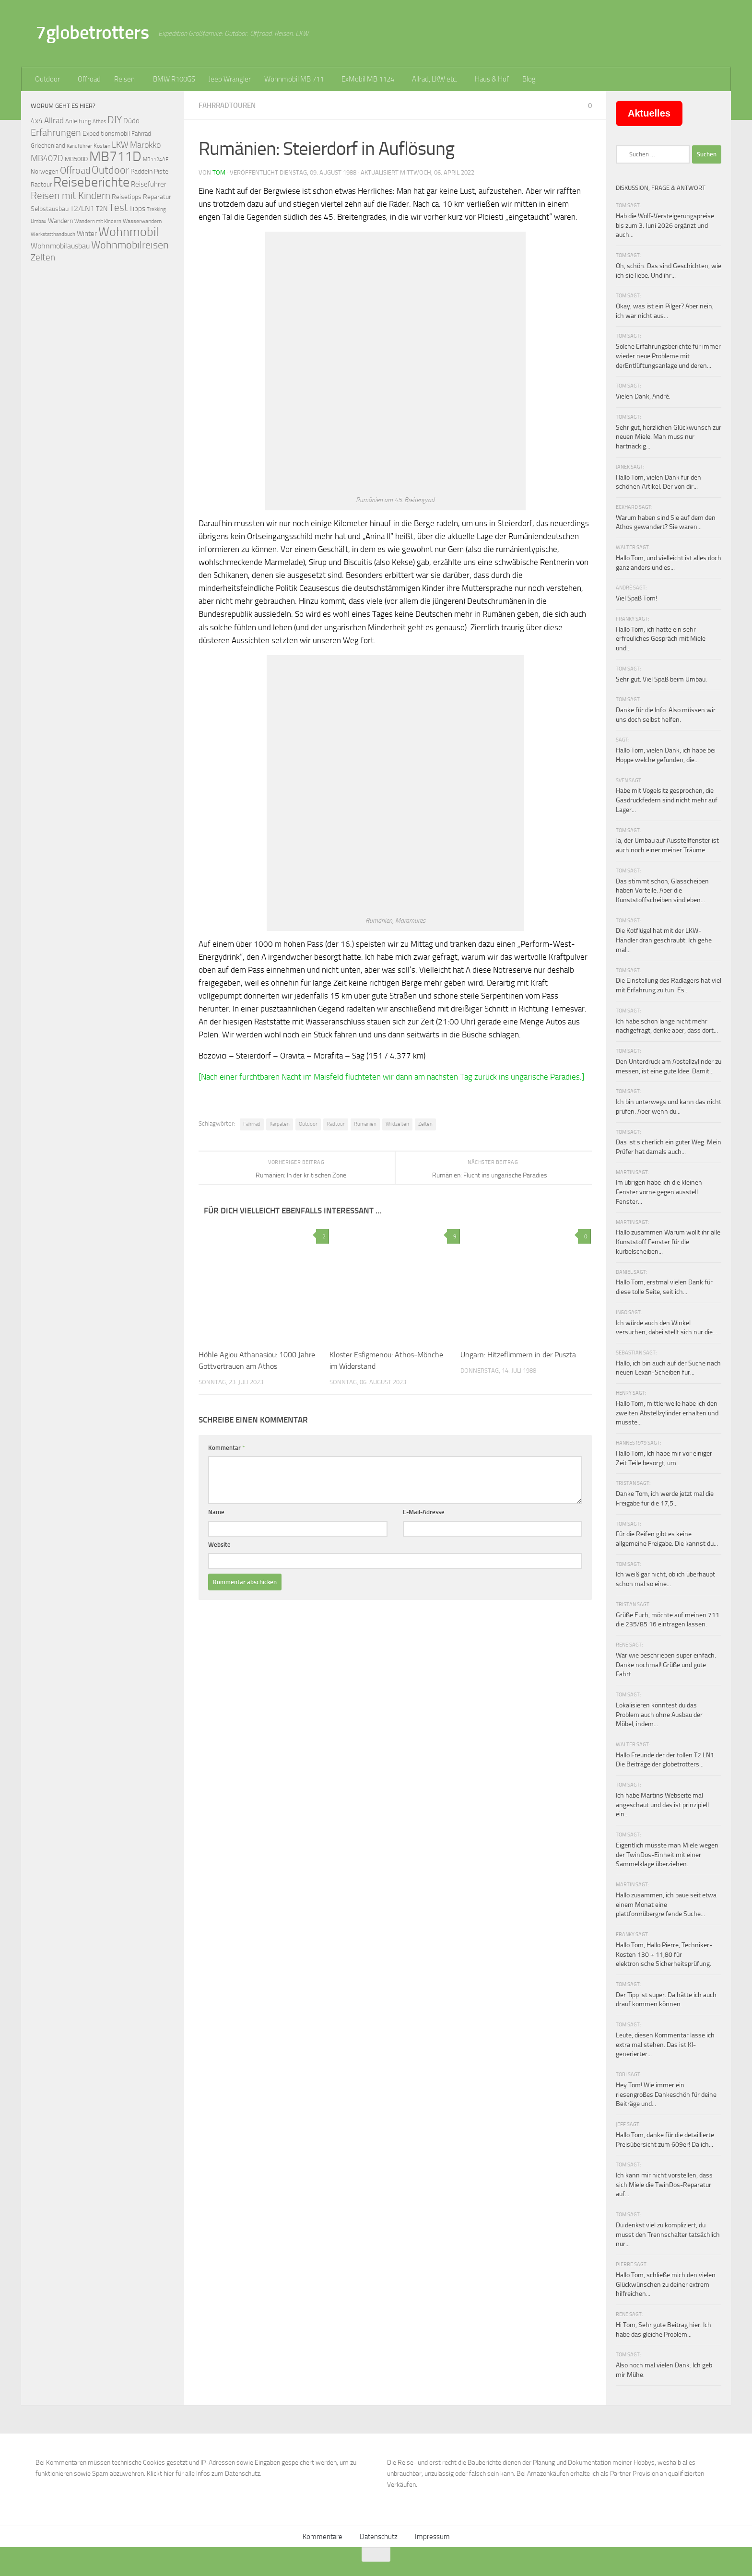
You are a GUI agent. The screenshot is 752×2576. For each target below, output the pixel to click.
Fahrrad (251, 1124)
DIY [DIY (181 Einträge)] (114, 120)
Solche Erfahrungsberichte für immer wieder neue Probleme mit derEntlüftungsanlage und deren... (668, 355)
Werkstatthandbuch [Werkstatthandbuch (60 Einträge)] (53, 234)
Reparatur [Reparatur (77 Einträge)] (157, 196)
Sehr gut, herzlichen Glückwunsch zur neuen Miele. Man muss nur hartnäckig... (668, 436)
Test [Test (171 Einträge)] (118, 207)
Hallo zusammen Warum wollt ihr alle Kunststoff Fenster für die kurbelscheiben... (668, 1241)
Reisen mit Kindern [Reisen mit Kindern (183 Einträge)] (70, 195)
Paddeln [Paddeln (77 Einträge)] (141, 171)
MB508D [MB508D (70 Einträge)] (76, 159)
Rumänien (365, 1124)
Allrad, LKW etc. (434, 79)
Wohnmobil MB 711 (294, 79)
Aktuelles (649, 113)
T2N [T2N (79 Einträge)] (101, 209)
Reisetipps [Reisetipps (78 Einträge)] (126, 197)
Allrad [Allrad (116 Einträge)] (54, 120)
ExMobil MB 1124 (367, 79)
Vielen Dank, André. (643, 396)
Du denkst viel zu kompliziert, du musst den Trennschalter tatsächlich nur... (668, 2234)
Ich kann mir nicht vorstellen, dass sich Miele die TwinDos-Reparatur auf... (664, 2184)
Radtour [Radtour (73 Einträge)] (41, 184)
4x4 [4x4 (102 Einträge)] (37, 120)
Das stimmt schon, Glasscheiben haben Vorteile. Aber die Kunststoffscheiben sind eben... (662, 890)
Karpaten (280, 1124)
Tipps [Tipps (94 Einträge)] (137, 208)
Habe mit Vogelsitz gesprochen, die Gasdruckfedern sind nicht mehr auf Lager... (666, 800)
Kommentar (226, 1447)
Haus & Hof (492, 79)
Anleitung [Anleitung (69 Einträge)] (78, 121)
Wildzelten (397, 1124)
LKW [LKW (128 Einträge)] (120, 145)
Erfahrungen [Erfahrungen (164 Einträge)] (56, 132)
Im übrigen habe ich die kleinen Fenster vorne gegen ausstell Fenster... (659, 1191)
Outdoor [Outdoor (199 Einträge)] (110, 170)
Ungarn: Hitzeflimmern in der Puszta (518, 1354)
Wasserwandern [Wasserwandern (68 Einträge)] (142, 220)
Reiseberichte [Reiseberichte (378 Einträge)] (91, 182)
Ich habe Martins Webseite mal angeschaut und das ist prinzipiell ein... (662, 1804)
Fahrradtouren (227, 105)
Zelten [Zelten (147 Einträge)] (43, 257)
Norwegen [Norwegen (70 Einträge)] (45, 171)
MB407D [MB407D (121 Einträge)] (47, 158)
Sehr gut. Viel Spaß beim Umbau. (661, 679)
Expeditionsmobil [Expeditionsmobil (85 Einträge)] (106, 133)
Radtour (336, 1124)
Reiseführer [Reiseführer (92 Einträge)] (148, 184)
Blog (529, 79)
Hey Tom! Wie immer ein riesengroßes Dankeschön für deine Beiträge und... (666, 2094)
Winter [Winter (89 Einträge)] (87, 233)
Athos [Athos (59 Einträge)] (99, 121)
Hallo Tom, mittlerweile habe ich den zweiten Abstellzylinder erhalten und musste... (667, 1413)
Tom (218, 172)
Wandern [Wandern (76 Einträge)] (60, 220)
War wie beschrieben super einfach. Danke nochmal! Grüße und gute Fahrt (666, 1664)
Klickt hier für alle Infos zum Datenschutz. (204, 2474)
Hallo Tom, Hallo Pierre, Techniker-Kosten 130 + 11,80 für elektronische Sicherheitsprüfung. (664, 1954)
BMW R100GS (174, 79)
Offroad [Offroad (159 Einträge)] (75, 170)
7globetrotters (92, 32)
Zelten (425, 1124)
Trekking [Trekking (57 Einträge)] (156, 209)
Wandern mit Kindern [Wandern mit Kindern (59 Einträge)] (97, 221)
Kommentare (322, 2536)
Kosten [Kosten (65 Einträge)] (102, 145)
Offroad (89, 79)
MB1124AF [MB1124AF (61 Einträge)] (155, 159)
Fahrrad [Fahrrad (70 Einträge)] (141, 133)
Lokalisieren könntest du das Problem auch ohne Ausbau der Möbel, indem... (659, 1714)
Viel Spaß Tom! (636, 598)
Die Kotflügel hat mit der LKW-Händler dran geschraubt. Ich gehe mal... (664, 940)
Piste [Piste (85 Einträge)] (161, 171)
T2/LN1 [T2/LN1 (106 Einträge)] (82, 208)
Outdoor (47, 79)
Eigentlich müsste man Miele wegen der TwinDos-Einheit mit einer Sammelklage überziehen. (667, 1854)
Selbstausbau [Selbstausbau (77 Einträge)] (50, 208)
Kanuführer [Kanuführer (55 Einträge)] (79, 146)
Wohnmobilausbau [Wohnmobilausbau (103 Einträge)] (60, 245)
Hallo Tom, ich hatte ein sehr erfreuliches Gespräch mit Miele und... (660, 638)
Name (216, 1512)
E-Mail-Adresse (424, 1512)
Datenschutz (379, 2536)
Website (219, 1544)
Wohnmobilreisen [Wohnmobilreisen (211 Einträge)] (130, 244)
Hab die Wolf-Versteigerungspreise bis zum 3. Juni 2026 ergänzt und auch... (665, 225)
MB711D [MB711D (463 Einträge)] (115, 156)
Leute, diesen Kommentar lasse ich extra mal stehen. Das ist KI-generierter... (665, 2044)
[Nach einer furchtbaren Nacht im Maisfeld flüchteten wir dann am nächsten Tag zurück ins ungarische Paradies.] (391, 1077)
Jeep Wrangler (230, 79)
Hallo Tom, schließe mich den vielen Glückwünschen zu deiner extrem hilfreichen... (666, 2284)
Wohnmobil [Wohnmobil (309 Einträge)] (128, 231)
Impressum (432, 2536)
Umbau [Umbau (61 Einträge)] (39, 221)
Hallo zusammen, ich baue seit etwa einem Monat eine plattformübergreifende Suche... (666, 1904)
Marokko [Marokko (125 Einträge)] (145, 145)
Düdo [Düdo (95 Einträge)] (131, 121)
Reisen (124, 79)
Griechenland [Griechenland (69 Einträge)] (48, 145)
